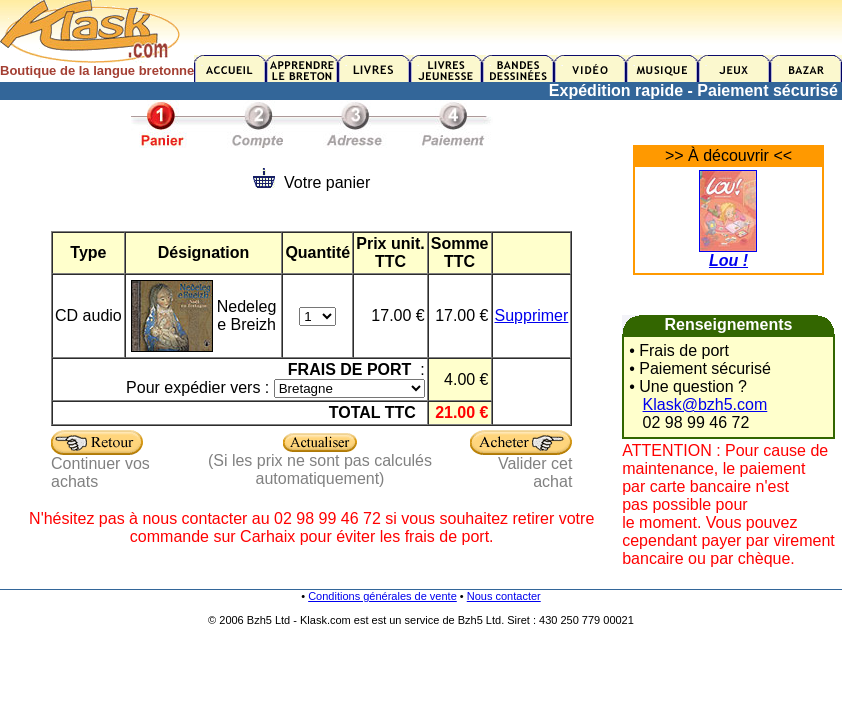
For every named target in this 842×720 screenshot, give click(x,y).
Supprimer (532, 315)
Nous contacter (504, 596)
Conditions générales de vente (382, 596)
